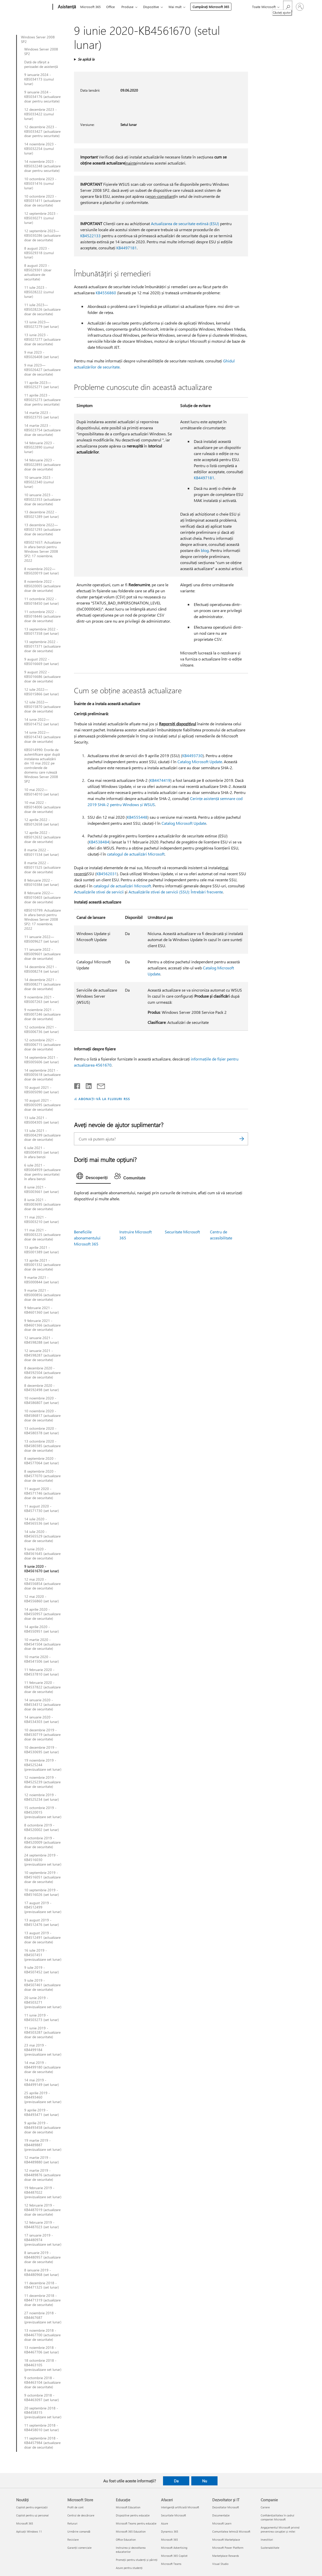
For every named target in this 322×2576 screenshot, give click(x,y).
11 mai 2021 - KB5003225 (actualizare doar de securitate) (42, 1234)
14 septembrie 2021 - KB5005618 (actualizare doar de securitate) (42, 1075)
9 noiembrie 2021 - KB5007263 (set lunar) (41, 999)
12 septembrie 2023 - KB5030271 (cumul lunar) (41, 218)
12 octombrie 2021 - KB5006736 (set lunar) (41, 1029)
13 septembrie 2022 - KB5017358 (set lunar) (41, 631)
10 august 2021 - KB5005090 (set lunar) (41, 1089)
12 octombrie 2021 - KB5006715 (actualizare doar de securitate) (42, 1044)
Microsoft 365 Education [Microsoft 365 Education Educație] (131, 2531)
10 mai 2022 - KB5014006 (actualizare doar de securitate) (42, 807)
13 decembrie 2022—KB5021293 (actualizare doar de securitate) (42, 529)
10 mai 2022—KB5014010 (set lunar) (41, 791)
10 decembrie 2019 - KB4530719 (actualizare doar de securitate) (42, 1734)
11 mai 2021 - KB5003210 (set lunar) (41, 1219)
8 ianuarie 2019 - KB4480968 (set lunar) (41, 2272)
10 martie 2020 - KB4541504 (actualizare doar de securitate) (42, 1644)
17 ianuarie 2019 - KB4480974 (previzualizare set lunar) (42, 2240)
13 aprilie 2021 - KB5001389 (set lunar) (41, 1249)
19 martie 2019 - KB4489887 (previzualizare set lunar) (42, 2145)
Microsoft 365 (90, 7)
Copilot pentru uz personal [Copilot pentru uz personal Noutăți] (32, 2515)
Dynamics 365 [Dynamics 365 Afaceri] (169, 2531)
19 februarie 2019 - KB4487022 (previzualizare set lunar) (42, 2192)
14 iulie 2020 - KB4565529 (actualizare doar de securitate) (42, 1536)
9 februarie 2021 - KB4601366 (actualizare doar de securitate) (42, 1325)
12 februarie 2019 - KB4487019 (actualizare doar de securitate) (42, 2210)
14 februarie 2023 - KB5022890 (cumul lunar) (39, 447)
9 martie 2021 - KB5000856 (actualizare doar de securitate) (42, 1295)
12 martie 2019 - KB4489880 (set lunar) (41, 2159)
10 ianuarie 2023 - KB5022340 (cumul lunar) (39, 482)
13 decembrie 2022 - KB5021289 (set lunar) (41, 514)
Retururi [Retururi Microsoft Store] (72, 2523)
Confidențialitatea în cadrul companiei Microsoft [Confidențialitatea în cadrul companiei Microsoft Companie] (277, 2517)
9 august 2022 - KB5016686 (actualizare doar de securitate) (42, 676)
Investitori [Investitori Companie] (267, 2539)
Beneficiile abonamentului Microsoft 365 (87, 1237)
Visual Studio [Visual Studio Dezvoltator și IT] (220, 2564)
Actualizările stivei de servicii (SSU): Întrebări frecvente (175, 891)
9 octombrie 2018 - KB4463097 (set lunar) (41, 2397)
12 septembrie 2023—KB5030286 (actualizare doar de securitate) (42, 235)
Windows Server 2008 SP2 (38, 39)
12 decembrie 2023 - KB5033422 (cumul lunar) (40, 114)
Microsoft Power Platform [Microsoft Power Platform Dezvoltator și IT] (227, 2548)
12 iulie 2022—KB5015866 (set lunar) (41, 691)
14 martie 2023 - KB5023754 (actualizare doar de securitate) (42, 430)
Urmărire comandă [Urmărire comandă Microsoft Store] (78, 2531)
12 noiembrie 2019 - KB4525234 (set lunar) (41, 1797)
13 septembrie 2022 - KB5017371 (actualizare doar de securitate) (42, 646)
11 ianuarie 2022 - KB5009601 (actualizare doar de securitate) (42, 954)
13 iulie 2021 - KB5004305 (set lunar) (41, 1120)
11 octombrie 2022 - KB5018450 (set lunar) (41, 601)
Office (110, 7)
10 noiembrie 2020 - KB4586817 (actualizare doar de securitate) (42, 1415)
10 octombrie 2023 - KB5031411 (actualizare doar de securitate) (42, 201)
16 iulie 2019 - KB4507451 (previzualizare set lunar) (42, 1955)
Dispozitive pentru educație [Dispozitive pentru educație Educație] (133, 2515)
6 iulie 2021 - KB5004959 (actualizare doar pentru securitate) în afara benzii (42, 1172)
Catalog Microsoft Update (199, 761)
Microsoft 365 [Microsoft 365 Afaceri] (169, 2539)
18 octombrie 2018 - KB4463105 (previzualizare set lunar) (42, 2365)
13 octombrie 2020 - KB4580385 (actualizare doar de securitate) (42, 1446)
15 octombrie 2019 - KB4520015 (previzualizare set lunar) (42, 1812)
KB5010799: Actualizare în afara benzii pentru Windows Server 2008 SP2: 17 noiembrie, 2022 (42, 919)
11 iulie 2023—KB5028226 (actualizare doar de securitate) (42, 309)
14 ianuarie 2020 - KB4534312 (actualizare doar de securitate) (42, 1704)
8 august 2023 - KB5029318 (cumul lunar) (39, 253)
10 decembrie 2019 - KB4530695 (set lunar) (41, 1749)
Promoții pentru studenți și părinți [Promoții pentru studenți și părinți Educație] (136, 2560)
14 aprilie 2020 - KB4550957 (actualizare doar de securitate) (42, 1614)
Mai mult (175, 7)
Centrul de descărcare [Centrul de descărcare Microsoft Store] (80, 2515)
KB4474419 (160, 780)
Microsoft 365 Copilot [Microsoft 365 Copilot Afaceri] (174, 2556)
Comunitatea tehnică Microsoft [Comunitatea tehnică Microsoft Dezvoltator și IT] (231, 2531)
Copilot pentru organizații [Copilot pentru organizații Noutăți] (32, 2507)
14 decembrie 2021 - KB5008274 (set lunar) (41, 969)
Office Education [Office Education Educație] (126, 2539)
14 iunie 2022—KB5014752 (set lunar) (41, 721)
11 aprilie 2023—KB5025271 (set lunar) (41, 384)
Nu (204, 2480)
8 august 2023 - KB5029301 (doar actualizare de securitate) (37, 272)
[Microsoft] (33, 7)
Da (176, 2480)
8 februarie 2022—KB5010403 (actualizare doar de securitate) (42, 897)
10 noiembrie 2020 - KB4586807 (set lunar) (41, 1400)
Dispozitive (151, 7)
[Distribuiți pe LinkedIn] (86, 1085)
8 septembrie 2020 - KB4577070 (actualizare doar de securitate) (42, 1476)
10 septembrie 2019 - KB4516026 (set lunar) (41, 1892)
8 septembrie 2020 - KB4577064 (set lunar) (41, 1460)
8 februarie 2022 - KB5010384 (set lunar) (41, 882)
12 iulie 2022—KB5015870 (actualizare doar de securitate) (42, 706)
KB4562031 (106, 873)
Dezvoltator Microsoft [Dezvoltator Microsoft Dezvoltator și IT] (225, 2507)
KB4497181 (126, 247)
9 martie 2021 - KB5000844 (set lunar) (41, 1279)
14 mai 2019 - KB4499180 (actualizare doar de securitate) (42, 2067)
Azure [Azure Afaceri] (164, 2523)
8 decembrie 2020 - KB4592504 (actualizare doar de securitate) (42, 1372)
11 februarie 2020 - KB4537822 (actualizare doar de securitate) (42, 1687)
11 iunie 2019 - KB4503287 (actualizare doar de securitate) (42, 2032)
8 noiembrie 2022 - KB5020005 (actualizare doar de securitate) (42, 586)
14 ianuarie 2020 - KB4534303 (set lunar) (41, 1719)
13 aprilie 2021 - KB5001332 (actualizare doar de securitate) (42, 1265)
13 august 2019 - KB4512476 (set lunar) (41, 1922)
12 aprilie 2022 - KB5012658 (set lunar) (41, 822)
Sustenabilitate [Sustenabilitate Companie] (270, 2548)
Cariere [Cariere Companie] (265, 2507)
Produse (127, 7)
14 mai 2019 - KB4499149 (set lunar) (41, 2082)
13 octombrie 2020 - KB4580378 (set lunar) (41, 1430)
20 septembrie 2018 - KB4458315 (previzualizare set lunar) (42, 2413)
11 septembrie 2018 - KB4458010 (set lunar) (41, 2427)
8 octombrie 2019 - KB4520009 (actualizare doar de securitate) (42, 1842)
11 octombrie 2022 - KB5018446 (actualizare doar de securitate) (42, 616)
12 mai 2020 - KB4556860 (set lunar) (41, 1598)
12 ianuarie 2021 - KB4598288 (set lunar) (41, 1340)
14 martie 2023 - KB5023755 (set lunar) (41, 414)
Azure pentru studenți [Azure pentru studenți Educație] (129, 2568)
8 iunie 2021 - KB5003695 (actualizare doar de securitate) (42, 1204)
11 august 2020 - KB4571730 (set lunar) (41, 1508)
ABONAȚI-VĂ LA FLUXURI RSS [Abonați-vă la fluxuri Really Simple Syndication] (104, 1099)
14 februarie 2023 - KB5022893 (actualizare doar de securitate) (42, 464)
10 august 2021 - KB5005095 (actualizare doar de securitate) (42, 1105)
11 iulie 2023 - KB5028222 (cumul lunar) (39, 292)
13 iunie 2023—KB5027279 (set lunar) (41, 324)
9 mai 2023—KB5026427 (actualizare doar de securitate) (42, 370)
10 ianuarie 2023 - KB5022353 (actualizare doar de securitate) (42, 499)
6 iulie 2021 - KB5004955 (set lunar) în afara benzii (41, 1152)
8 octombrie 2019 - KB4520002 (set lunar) (41, 1827)
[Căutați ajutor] (287, 6)
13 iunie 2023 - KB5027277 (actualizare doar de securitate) (42, 339)
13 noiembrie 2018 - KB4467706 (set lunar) (41, 2349)
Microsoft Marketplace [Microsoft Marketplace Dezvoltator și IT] (226, 2539)
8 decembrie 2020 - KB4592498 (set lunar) (41, 1387)
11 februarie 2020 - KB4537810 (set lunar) (41, 1672)
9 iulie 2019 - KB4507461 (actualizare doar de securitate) (42, 1985)
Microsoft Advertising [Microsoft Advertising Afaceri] (174, 2548)
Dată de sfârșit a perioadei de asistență (41, 64)
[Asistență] (66, 7)
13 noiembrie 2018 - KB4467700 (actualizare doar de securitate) (42, 2335)
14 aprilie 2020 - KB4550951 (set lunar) (41, 1629)
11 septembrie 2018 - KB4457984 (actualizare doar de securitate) (42, 2443)
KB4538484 (99, 841)
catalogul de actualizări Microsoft (136, 854)
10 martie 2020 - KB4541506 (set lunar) (41, 1659)
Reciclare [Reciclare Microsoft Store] (73, 2539)
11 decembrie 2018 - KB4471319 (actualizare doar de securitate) (42, 2300)
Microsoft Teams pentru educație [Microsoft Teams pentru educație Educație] (136, 2523)
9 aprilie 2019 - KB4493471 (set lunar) (41, 2112)
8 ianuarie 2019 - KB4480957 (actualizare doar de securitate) (42, 2257)
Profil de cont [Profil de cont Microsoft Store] (75, 2507)
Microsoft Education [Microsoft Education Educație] (128, 2507)
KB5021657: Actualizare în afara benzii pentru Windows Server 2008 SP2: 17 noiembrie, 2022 (42, 551)
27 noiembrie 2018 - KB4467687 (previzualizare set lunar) (42, 2317)
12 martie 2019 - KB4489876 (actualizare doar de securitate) (42, 2175)
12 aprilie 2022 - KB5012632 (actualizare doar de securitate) (42, 837)
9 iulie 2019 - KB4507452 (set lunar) (41, 1969)
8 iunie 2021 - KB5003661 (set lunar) (41, 1189)
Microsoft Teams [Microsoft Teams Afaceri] (171, 2564)
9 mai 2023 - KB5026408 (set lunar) (41, 354)
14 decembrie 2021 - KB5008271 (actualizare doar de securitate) (42, 984)
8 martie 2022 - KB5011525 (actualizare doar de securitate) (42, 867)
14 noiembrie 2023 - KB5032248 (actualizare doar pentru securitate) (42, 166)
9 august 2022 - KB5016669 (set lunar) (41, 661)
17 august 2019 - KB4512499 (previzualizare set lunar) (42, 1907)
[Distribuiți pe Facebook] (77, 1085)
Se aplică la (86, 59)
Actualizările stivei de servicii (99, 891)
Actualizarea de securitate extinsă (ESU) (185, 223)
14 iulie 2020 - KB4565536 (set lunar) (41, 1521)
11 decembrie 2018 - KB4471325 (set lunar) (41, 2285)
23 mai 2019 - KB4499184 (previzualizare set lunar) (42, 2050)
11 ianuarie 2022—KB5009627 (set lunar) (41, 939)
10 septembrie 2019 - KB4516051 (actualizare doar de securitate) (42, 1877)
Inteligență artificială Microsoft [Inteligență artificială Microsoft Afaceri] (180, 2507)
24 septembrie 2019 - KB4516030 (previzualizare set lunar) (42, 1860)
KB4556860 (106, 292)
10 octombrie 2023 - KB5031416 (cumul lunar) (40, 183)
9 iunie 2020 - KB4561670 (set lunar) (41, 1568)
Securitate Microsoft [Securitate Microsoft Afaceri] (173, 2515)
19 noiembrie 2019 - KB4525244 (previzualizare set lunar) (42, 1765)
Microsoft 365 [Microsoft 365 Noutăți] (24, 2523)
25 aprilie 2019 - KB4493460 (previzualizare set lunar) (42, 2097)
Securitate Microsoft (182, 1231)
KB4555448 (137, 817)
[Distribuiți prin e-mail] (98, 1085)
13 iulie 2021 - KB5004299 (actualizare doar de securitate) (42, 1135)
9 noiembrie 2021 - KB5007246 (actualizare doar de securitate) (42, 1014)
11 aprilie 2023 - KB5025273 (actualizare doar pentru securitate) (42, 400)
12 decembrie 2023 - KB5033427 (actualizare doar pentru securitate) (42, 131)
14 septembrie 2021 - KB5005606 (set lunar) (41, 1059)
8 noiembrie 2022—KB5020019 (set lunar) (41, 571)
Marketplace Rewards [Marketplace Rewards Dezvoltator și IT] (225, 2556)
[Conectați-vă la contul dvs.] (300, 7)
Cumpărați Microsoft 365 (211, 7)
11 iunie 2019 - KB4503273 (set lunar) (41, 2017)
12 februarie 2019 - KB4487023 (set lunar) (41, 2224)
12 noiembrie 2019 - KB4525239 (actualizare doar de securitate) (42, 1782)
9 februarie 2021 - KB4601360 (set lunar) (41, 1310)
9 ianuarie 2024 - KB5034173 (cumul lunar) (39, 79)
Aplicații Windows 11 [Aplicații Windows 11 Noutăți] (29, 2531)
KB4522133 (90, 235)
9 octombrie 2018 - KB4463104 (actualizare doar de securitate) (42, 2382)
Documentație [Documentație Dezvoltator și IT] (221, 2515)
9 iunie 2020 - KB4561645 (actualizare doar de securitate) (42, 1553)
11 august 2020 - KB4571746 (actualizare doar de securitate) (42, 1493)
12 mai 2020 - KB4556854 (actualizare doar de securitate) (42, 1584)
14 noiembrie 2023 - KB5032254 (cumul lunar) (40, 148)
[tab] (93, 1177)
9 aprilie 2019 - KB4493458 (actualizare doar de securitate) (42, 2127)
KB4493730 (192, 755)
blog (205, 550)
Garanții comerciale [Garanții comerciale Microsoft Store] (79, 2548)
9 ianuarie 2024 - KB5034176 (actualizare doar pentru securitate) (42, 96)
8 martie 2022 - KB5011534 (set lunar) (41, 852)
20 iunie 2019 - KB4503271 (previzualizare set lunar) (42, 2002)
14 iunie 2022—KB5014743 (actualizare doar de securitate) (42, 737)
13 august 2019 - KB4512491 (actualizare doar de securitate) (42, 1937)
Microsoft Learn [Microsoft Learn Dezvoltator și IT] (221, 2523)
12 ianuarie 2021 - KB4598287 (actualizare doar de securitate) (42, 1355)
